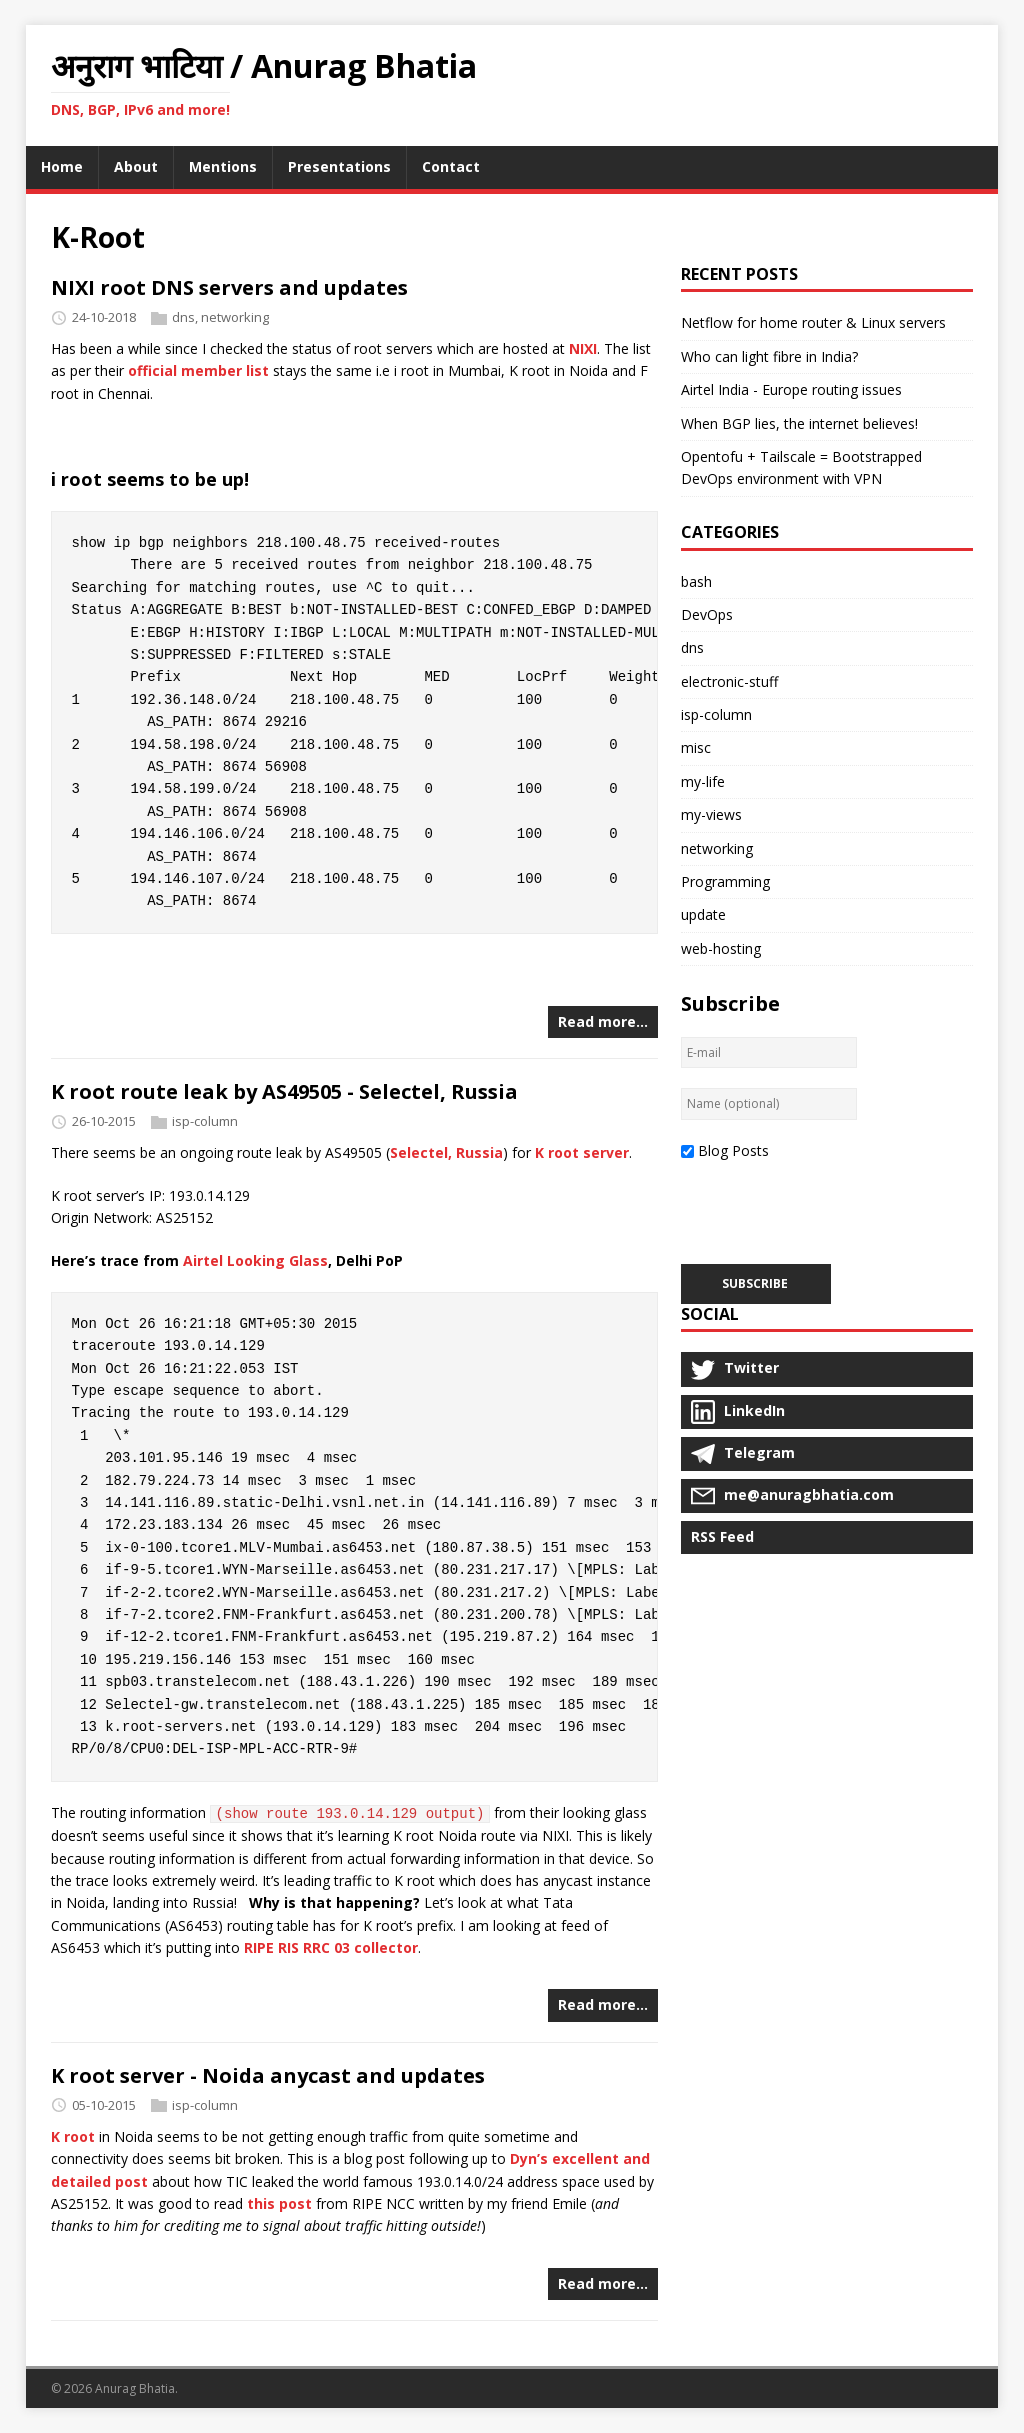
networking (235, 317)
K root (73, 2136)
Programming (725, 881)
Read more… (603, 1021)
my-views (711, 814)
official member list (198, 370)
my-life (703, 781)
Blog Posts (733, 1150)
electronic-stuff (729, 681)
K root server (582, 1152)
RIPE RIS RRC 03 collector (331, 1947)
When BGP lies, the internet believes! (799, 423)
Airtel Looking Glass (255, 1260)
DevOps (707, 614)
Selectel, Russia (446, 1152)
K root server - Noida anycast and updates (268, 2075)
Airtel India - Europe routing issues (791, 389)
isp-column (205, 1122)
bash (696, 581)
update (703, 914)
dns (183, 317)
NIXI (583, 348)
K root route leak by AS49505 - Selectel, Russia (284, 1091)
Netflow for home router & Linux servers (813, 322)
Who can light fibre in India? (769, 356)
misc (696, 747)
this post (279, 2203)
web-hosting (721, 948)
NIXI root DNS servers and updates (229, 287)
